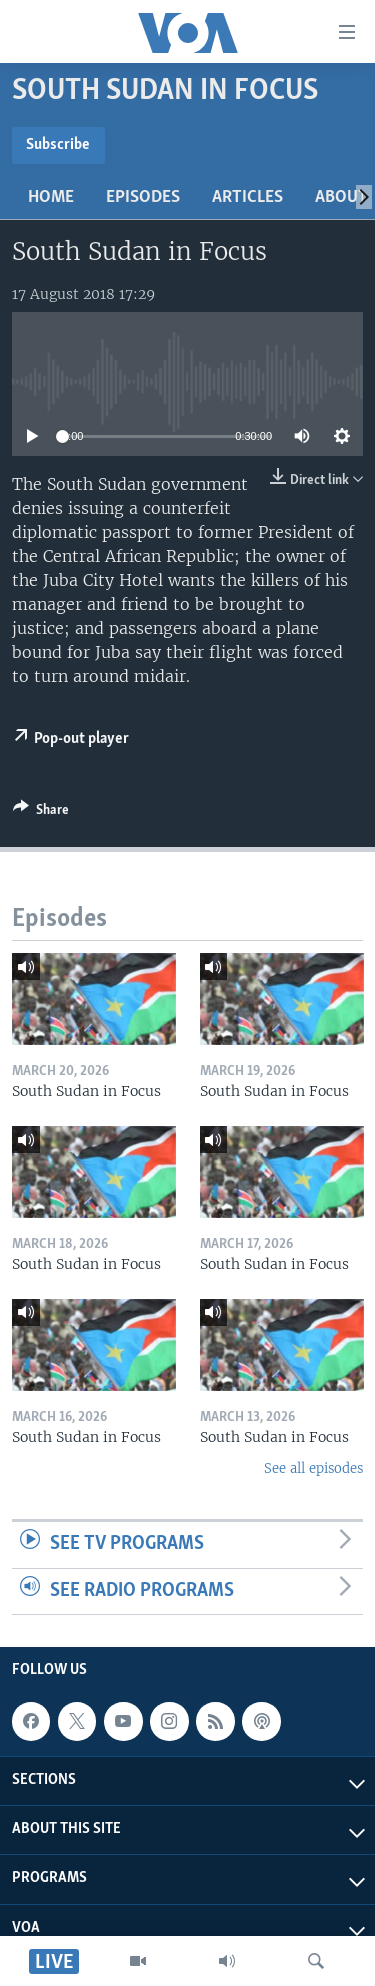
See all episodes (313, 1468)
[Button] (41, 813)
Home (51, 197)
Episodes (143, 197)
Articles (247, 197)
